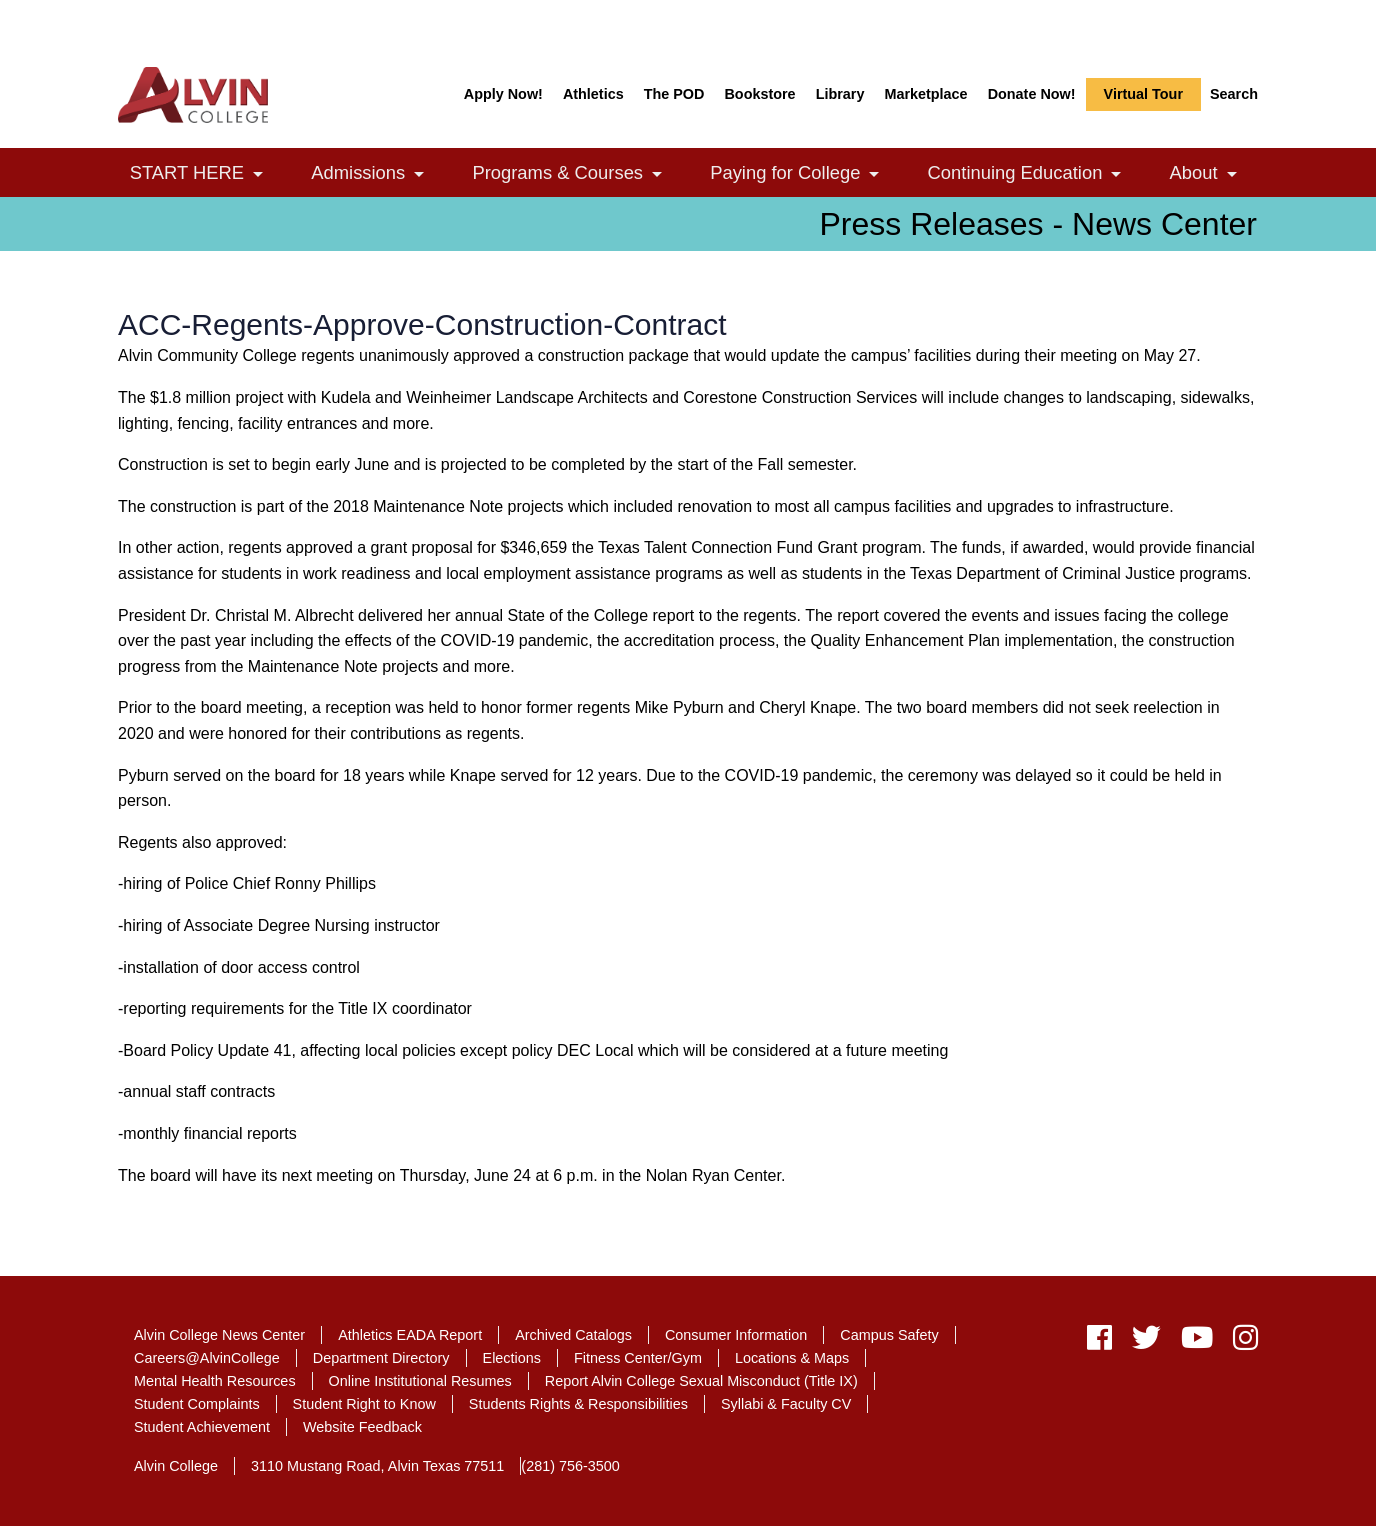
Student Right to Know (364, 1404)
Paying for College (805, 174)
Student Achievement (202, 1427)
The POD (674, 94)
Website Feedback (362, 1427)
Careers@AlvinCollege (207, 1358)
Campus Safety (889, 1335)
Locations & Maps (792, 1358)
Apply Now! (503, 94)
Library (840, 94)
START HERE (207, 174)
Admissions (378, 174)
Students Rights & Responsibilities (578, 1404)
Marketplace (925, 94)
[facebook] (1099, 1342)
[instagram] (1240, 1342)
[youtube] (1197, 1342)
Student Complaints (197, 1404)
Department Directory (381, 1358)
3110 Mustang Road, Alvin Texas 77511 (377, 1466)
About (1214, 174)
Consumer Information (736, 1335)
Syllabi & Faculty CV (786, 1404)
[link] (258, 174)
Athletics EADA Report (410, 1335)
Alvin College (176, 1466)
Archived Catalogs (573, 1335)
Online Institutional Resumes (420, 1381)
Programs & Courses (577, 174)
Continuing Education (1035, 174)
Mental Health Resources (215, 1381)
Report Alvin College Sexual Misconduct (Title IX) (701, 1381)
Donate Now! (1032, 94)
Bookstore (759, 94)
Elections (512, 1358)
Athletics (593, 94)
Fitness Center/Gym (638, 1358)
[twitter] (1146, 1342)
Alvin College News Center (219, 1335)
